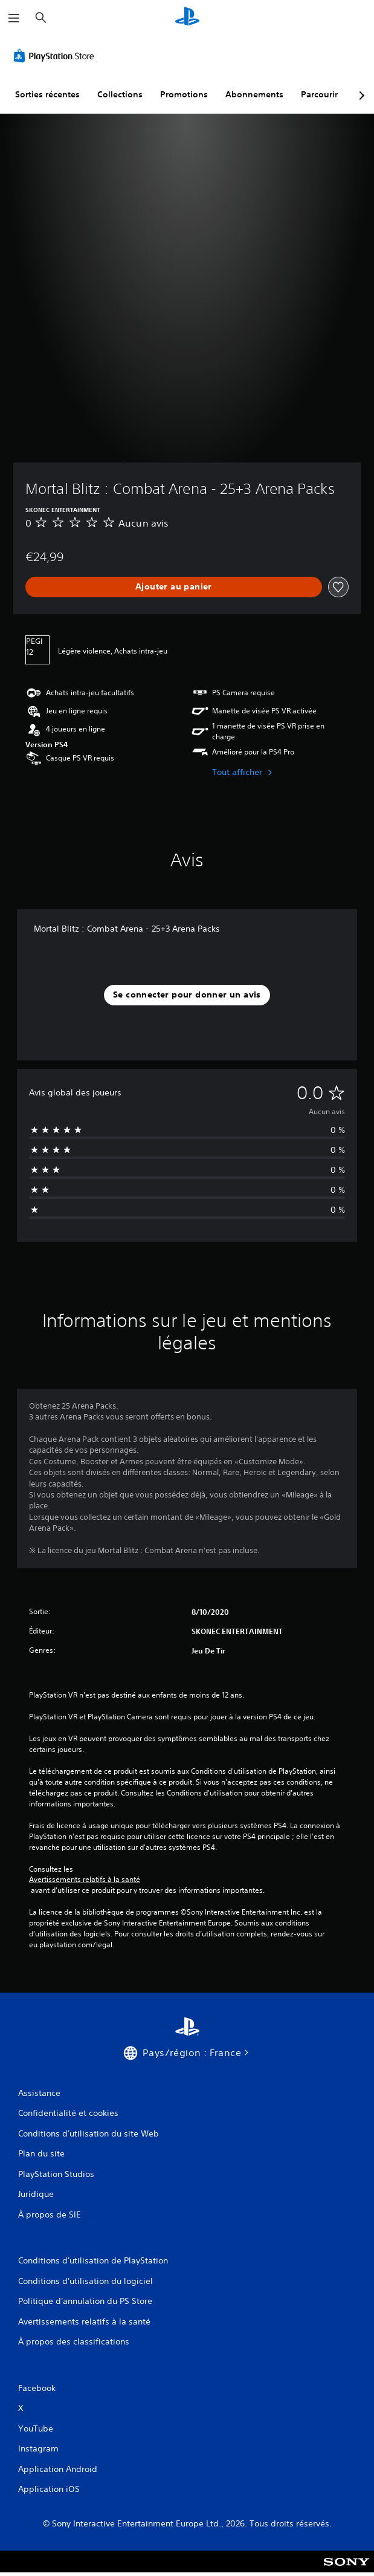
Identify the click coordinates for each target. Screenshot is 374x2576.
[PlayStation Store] (56, 55)
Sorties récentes (47, 94)
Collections (120, 94)
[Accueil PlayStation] (187, 17)
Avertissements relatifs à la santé (84, 1879)
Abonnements (254, 94)
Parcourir (319, 94)
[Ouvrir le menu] (14, 18)
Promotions (184, 94)
